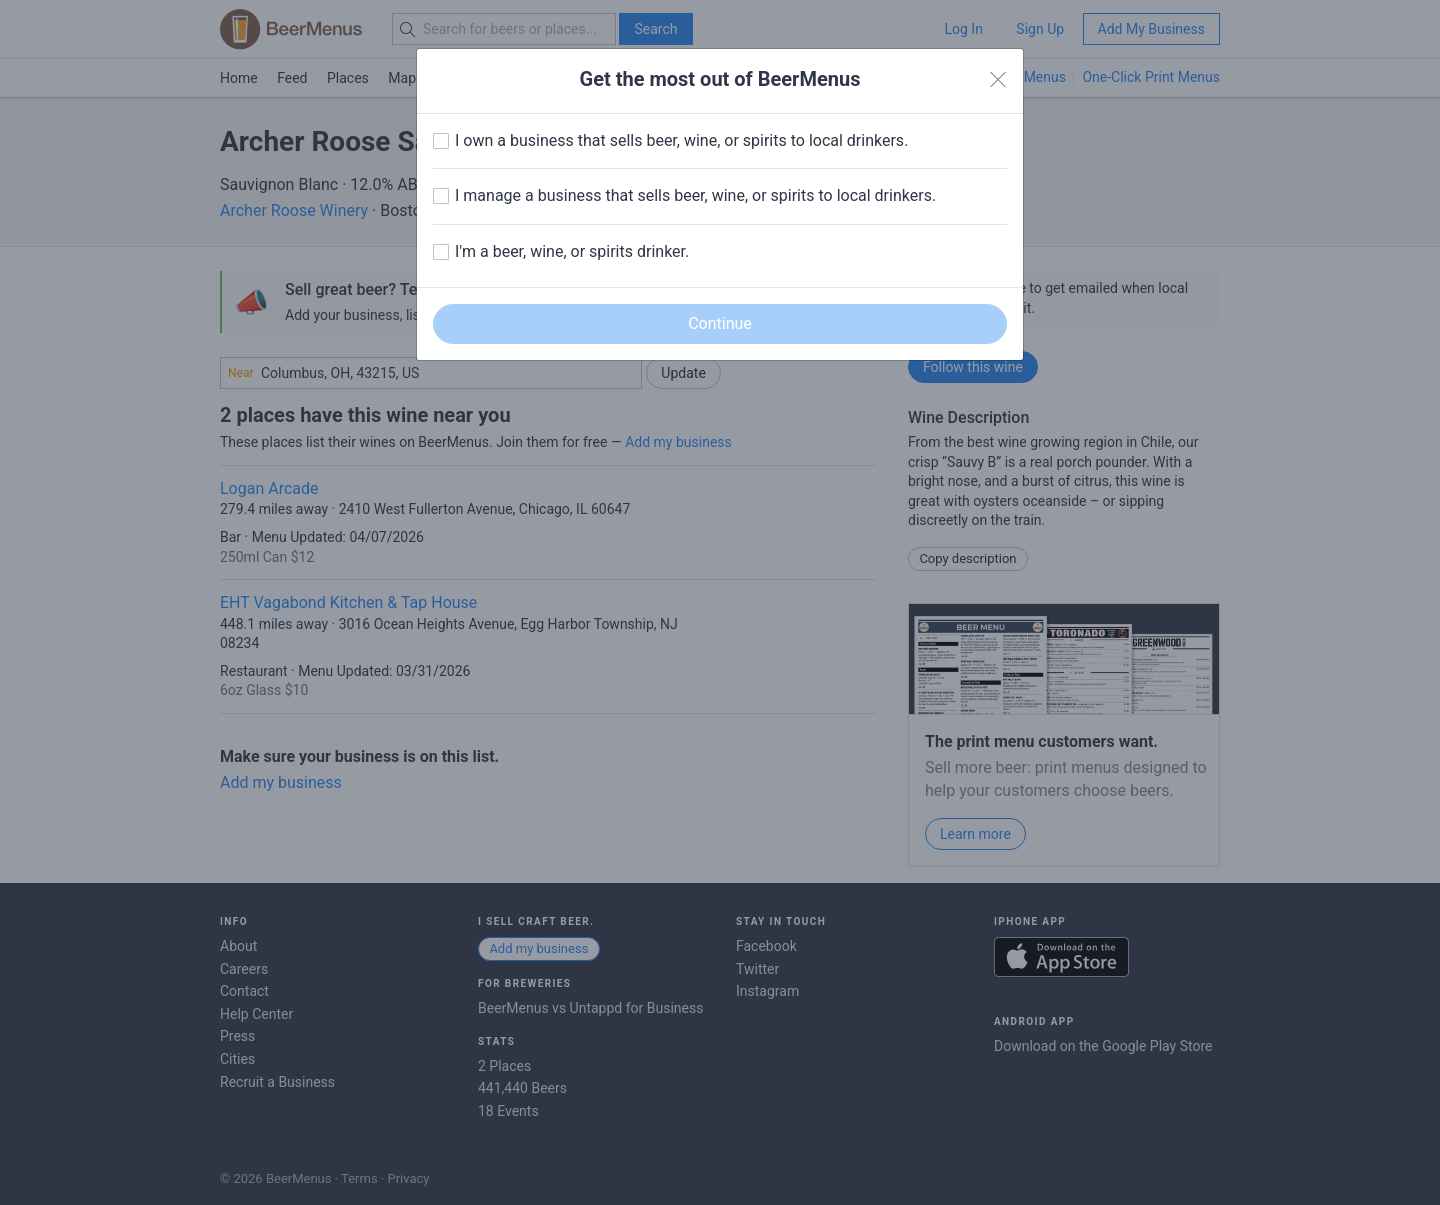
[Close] (998, 80)
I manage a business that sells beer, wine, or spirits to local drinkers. (695, 195)
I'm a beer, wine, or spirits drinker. (572, 251)
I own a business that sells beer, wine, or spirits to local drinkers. (681, 140)
